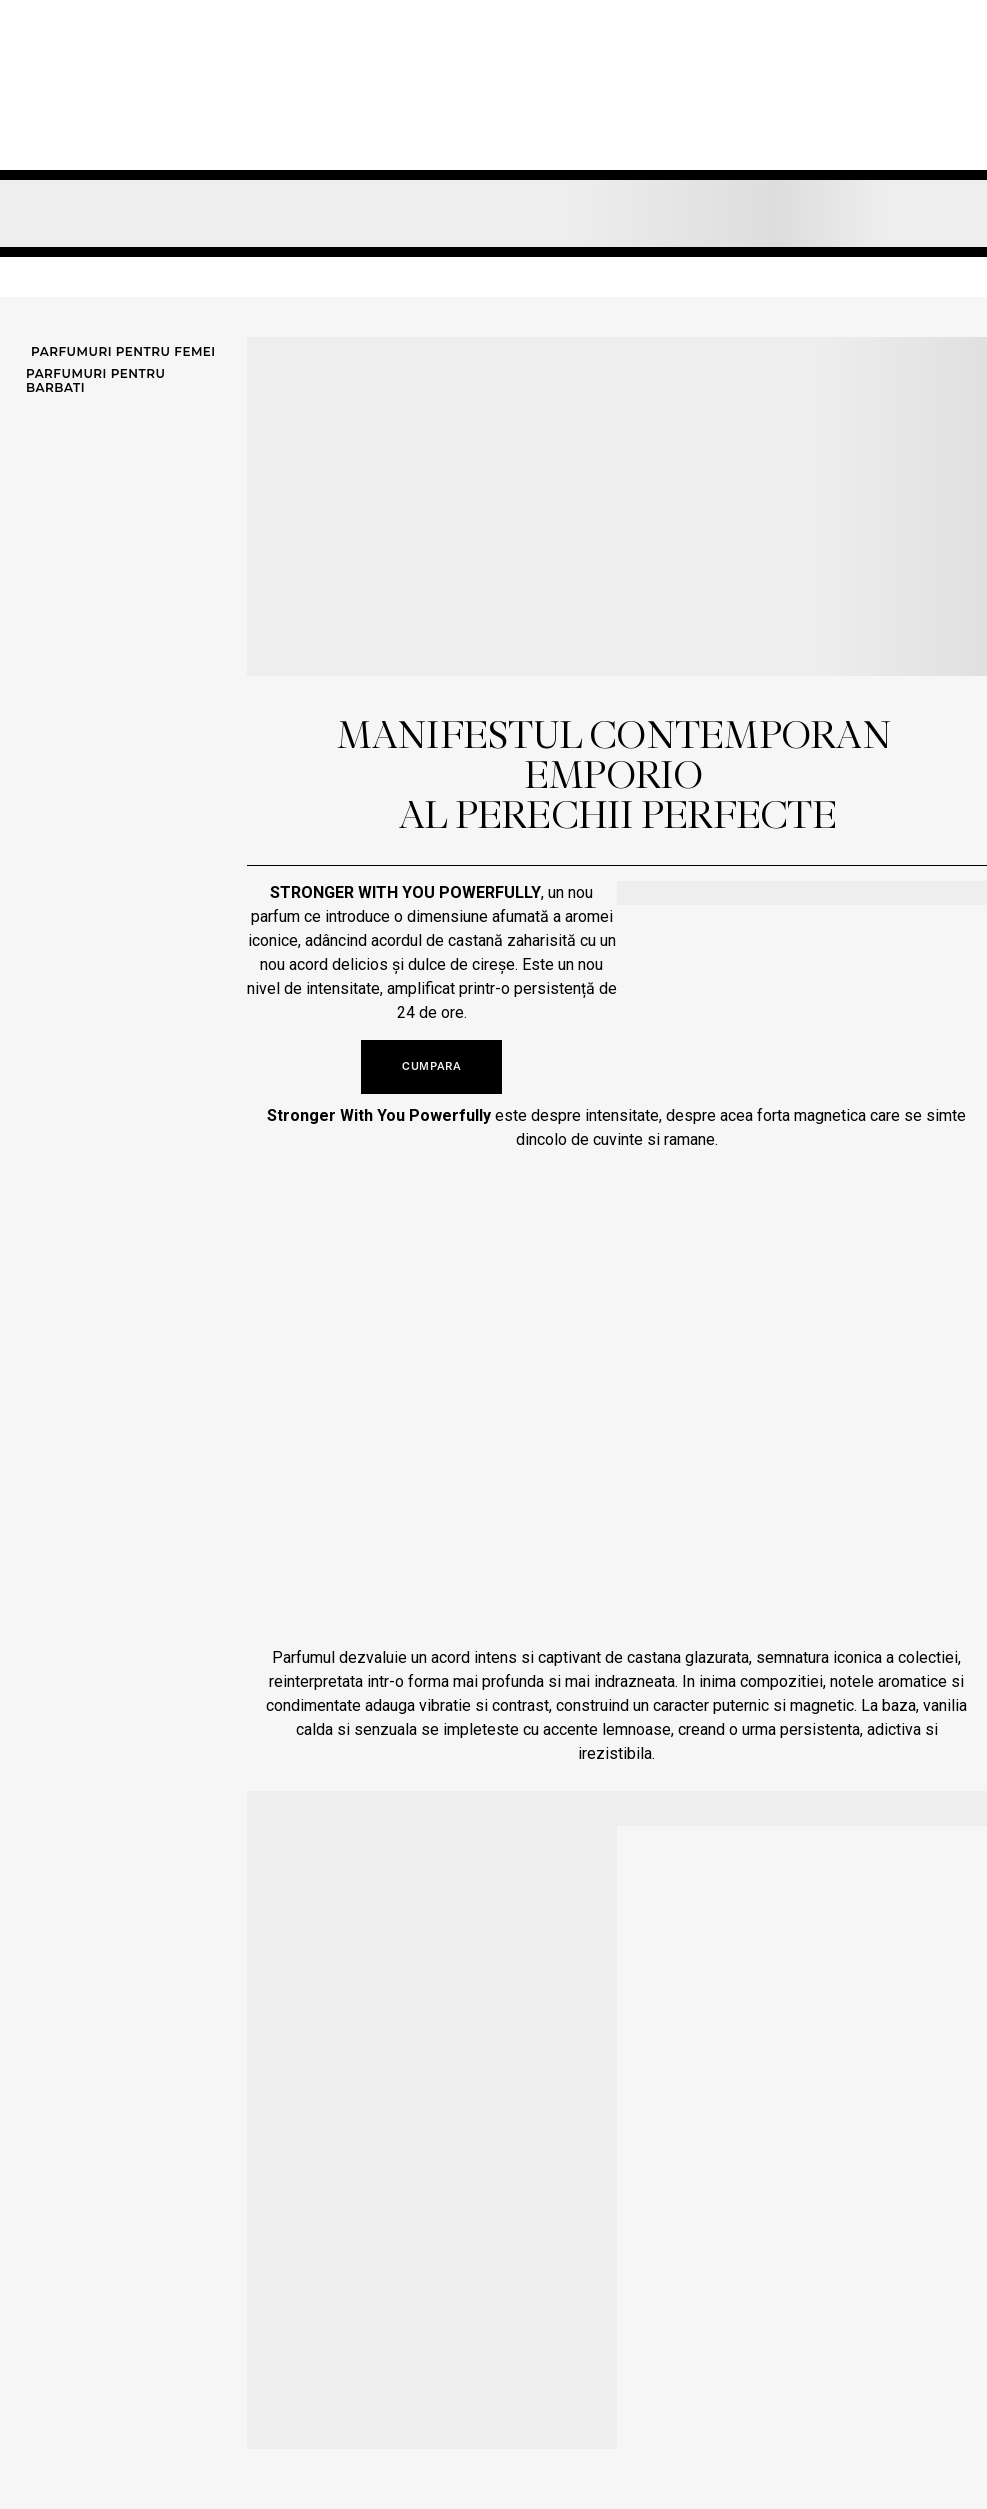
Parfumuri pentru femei (123, 352)
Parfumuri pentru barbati (95, 381)
